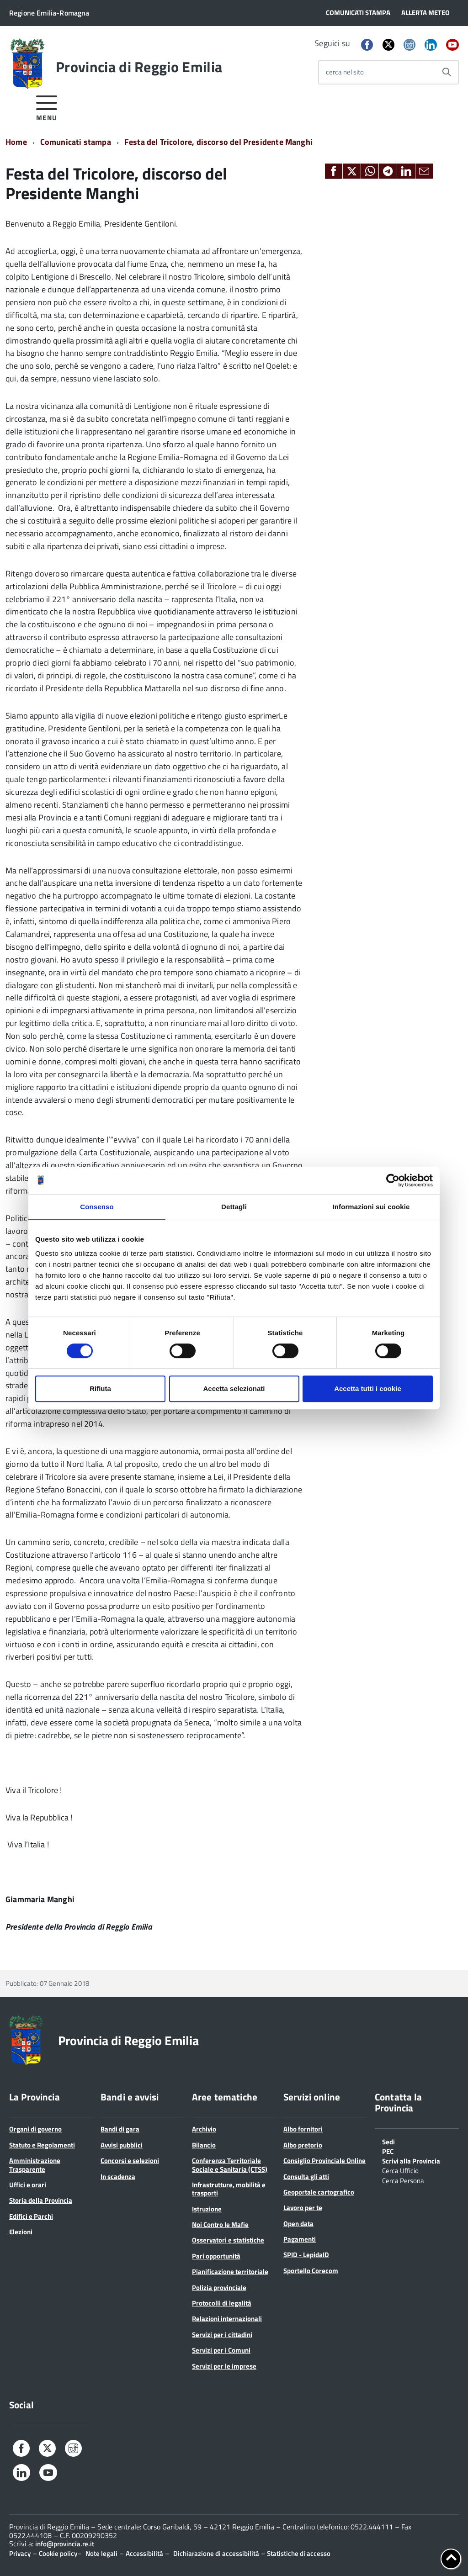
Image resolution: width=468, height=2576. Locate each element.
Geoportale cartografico (318, 2192)
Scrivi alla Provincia (411, 2160)
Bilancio (204, 2145)
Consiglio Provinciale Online (324, 2160)
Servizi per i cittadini (222, 2334)
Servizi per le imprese (224, 2366)
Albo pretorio (302, 2145)
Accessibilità (144, 2553)
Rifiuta (100, 1388)
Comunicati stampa (75, 142)
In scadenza (118, 2176)
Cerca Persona (403, 2180)
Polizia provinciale (219, 2287)
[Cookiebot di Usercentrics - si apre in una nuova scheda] (393, 1180)
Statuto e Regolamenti (42, 2145)
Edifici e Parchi (31, 2216)
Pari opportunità (216, 2256)
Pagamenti (299, 2239)
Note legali (101, 2553)
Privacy (20, 2553)
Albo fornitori (303, 2129)
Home (16, 142)
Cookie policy (58, 2553)
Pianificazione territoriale (230, 2271)
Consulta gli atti (306, 2176)
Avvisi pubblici (122, 2145)
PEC (388, 2150)
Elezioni (20, 2232)
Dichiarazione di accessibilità (216, 2553)
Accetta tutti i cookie (367, 1388)
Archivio (204, 2129)
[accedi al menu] (47, 106)
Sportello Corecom (310, 2270)
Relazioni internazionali (227, 2318)
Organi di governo (35, 2129)
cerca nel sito (345, 72)
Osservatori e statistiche (228, 2240)
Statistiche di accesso (298, 2553)
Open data (298, 2223)
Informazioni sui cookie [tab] (371, 1207)
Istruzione (207, 2209)
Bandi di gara (120, 2129)
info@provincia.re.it (64, 2544)
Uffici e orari (27, 2184)
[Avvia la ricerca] (446, 72)
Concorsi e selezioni (130, 2160)
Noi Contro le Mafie (220, 2224)
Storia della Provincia (40, 2200)
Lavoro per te (302, 2207)
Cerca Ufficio (400, 2169)
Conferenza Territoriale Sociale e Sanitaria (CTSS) (229, 2164)
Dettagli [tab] (234, 1207)
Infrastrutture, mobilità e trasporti (229, 2188)
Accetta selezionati (234, 1388)
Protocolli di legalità (221, 2303)
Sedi (388, 2141)
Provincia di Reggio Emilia (139, 66)
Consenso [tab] (96, 1207)
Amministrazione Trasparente (34, 2164)
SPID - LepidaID (306, 2254)
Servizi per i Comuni (221, 2350)
